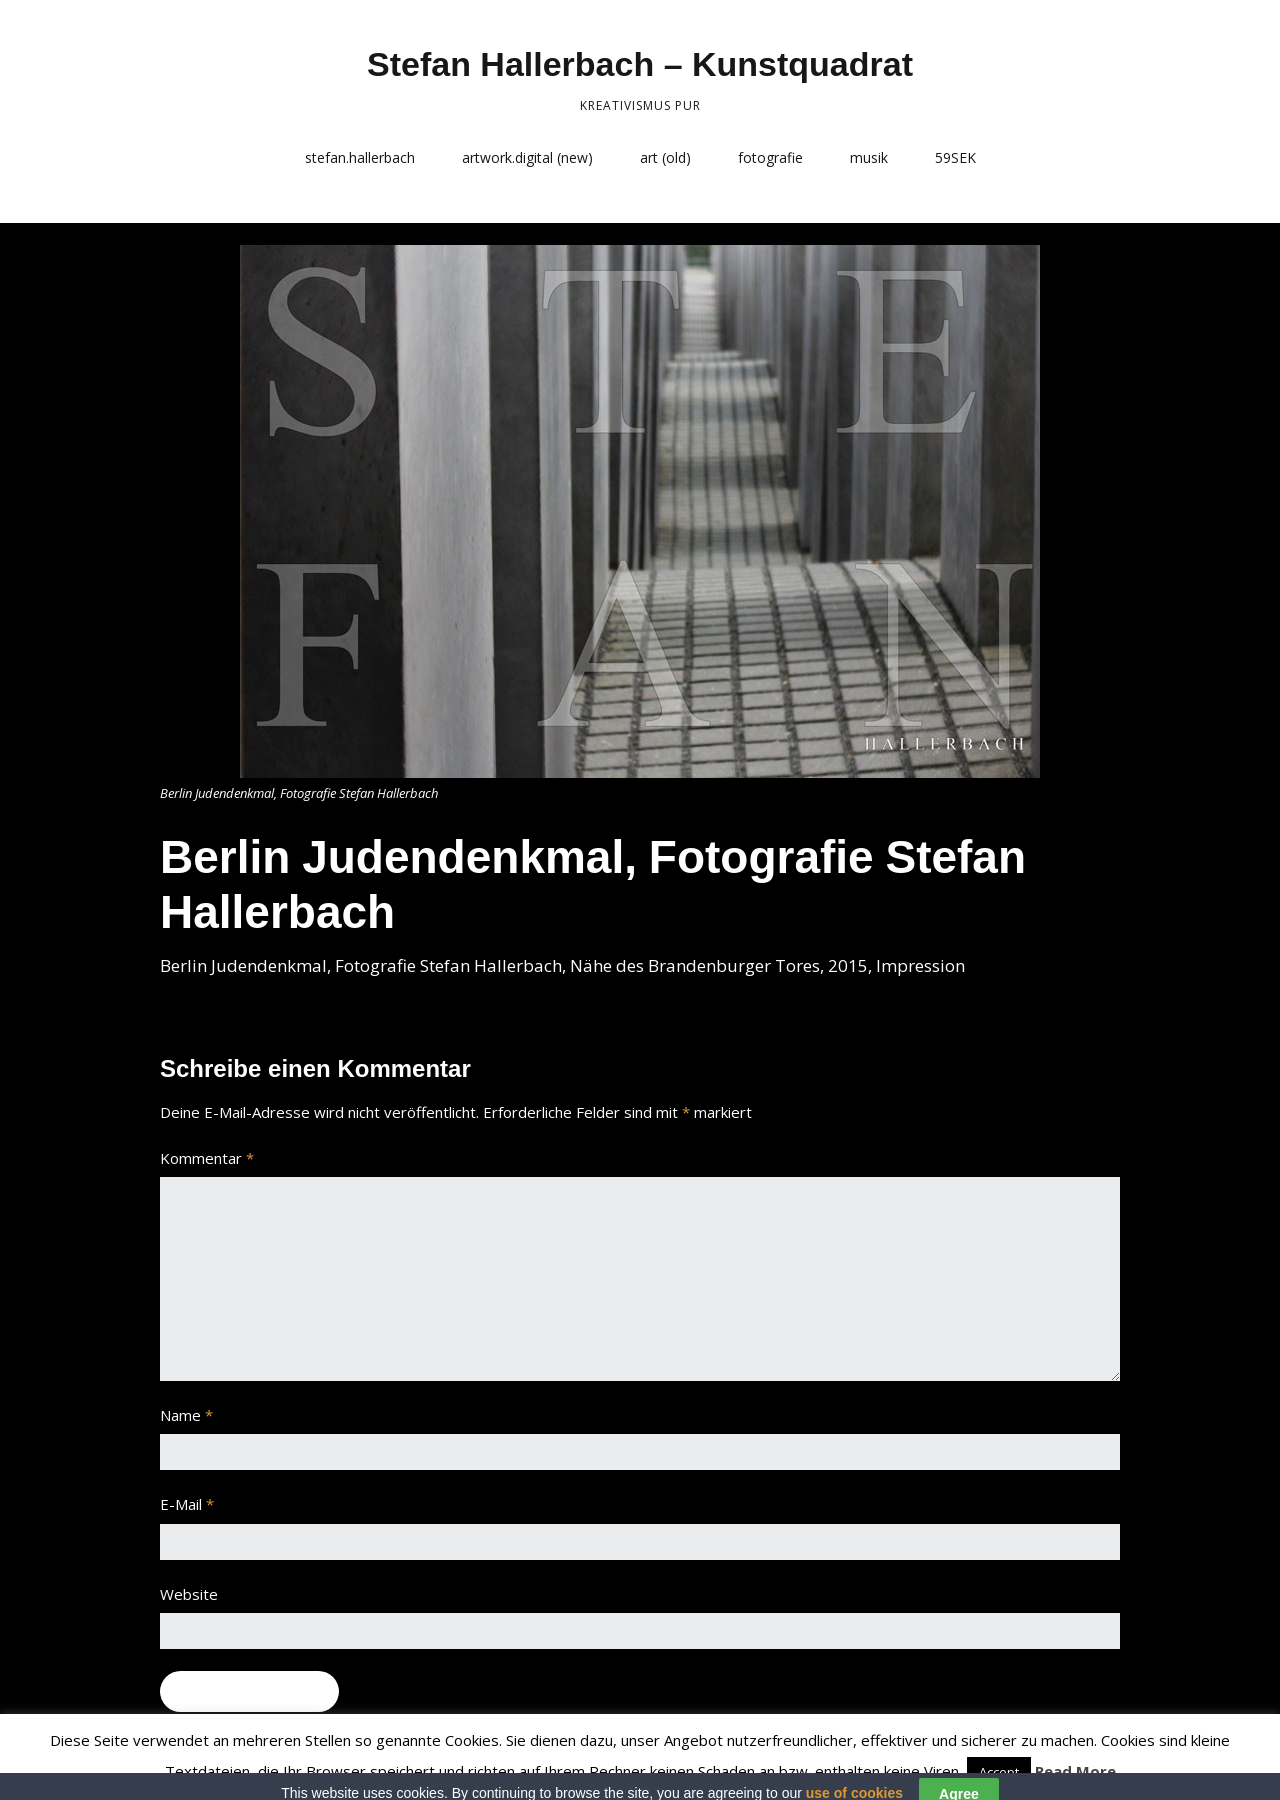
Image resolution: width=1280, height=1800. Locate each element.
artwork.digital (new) (527, 157)
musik (869, 157)
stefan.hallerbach (360, 157)
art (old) (665, 157)
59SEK (955, 157)
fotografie (770, 157)
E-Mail (187, 1504)
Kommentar (207, 1158)
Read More (1075, 1771)
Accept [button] (999, 1772)
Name (186, 1415)
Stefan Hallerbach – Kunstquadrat (640, 64)
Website (189, 1594)
